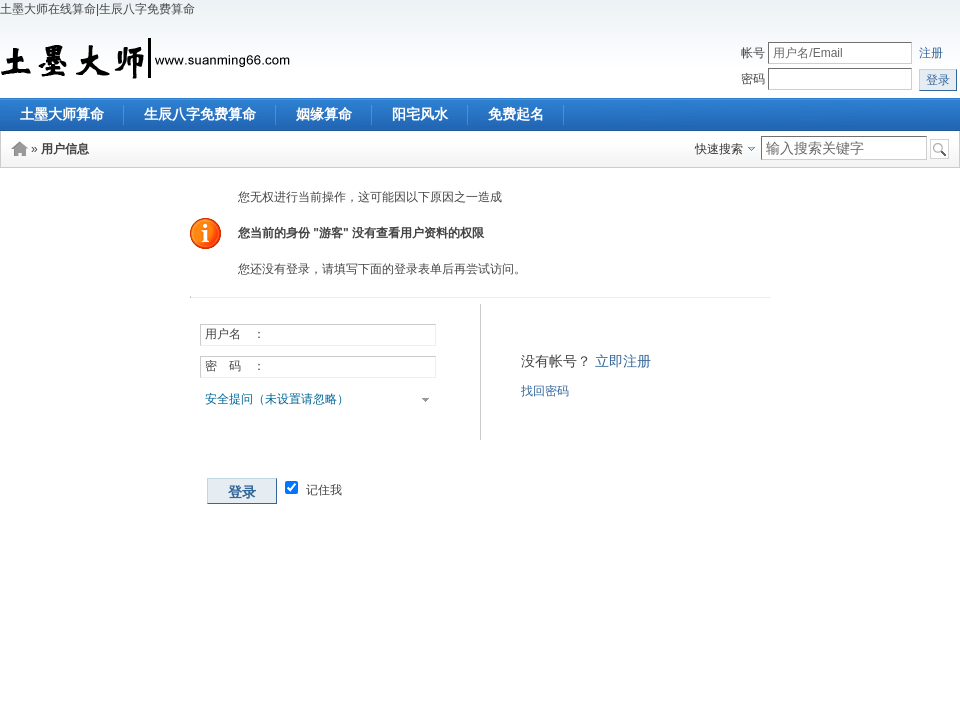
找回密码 (545, 391)
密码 (753, 79)
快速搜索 (719, 149)
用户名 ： (235, 334)
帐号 (753, 53)
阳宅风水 (420, 114)
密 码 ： (235, 366)
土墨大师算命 (62, 114)
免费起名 (516, 114)
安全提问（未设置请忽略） (277, 399)
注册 (931, 53)
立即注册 (623, 361)
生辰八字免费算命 (200, 114)
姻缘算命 (324, 114)
